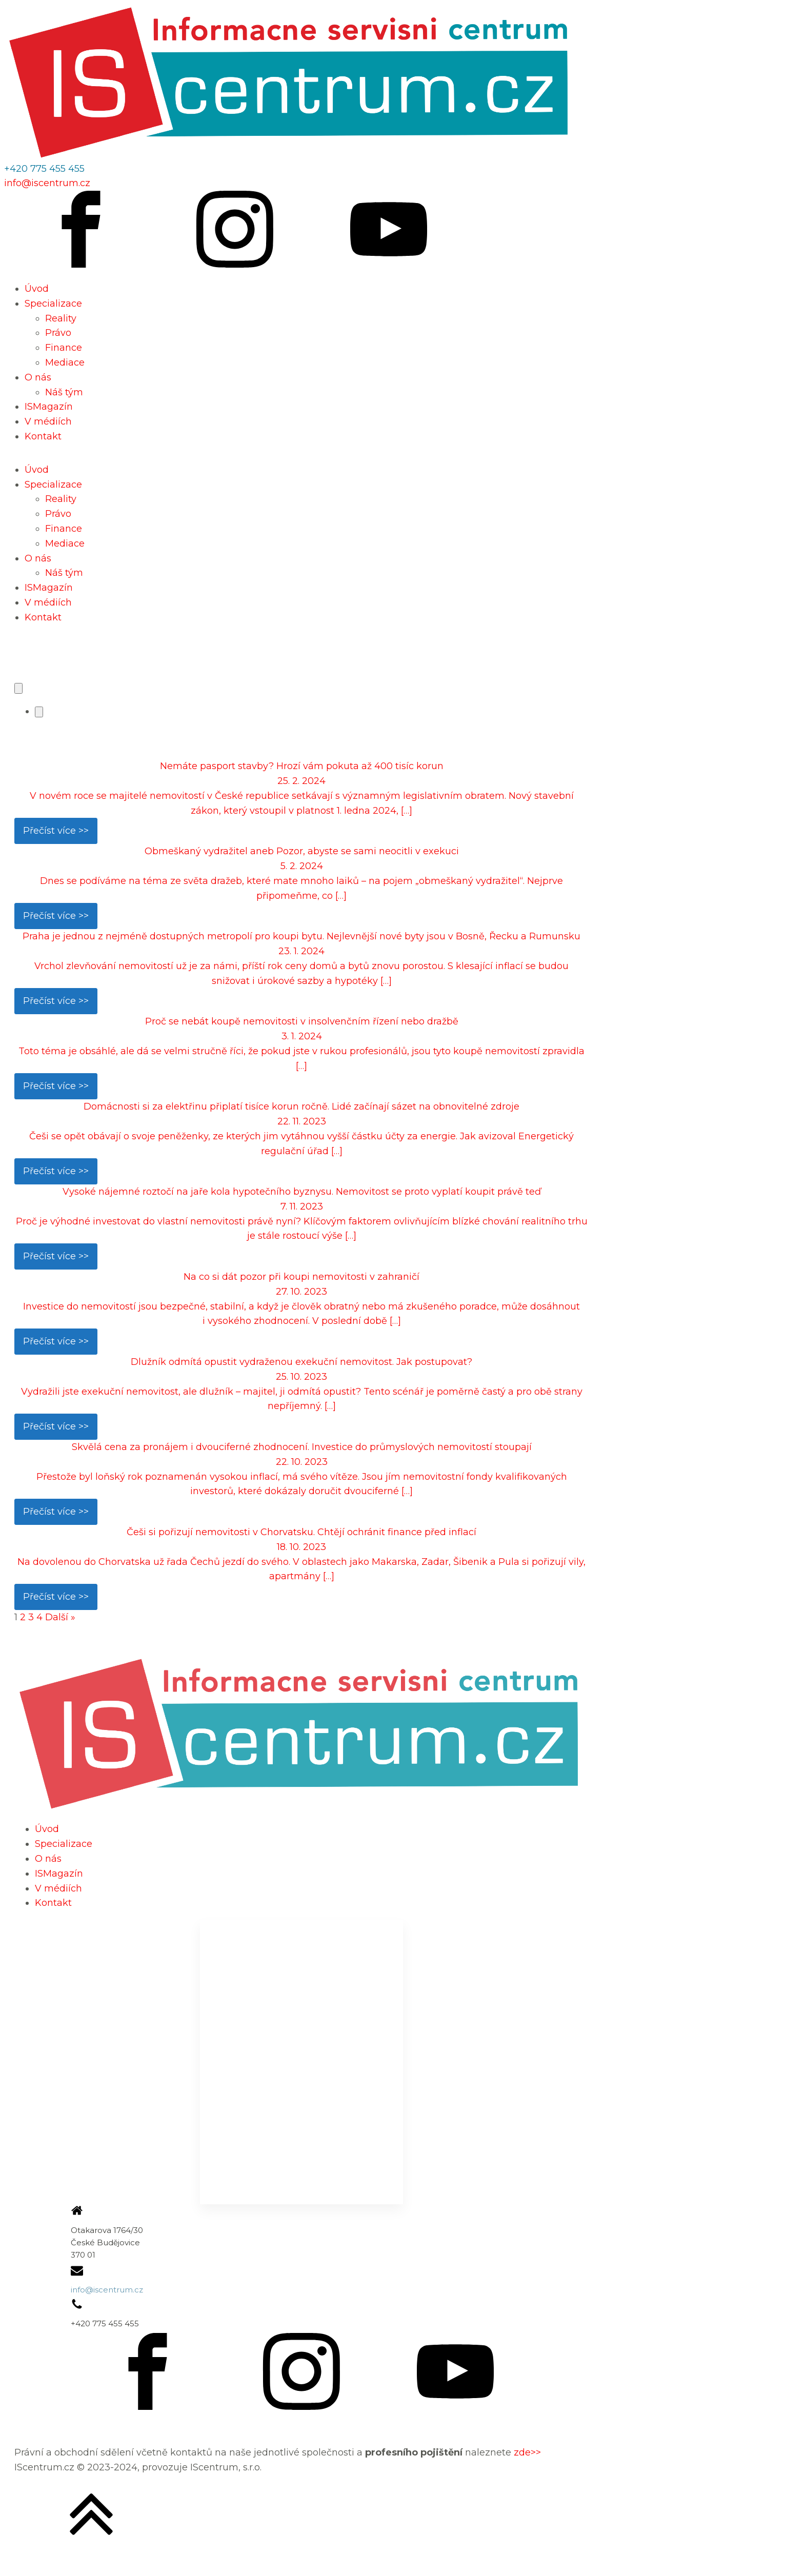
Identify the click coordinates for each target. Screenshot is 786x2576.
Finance (63, 347)
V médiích (48, 421)
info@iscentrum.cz (47, 183)
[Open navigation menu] (18, 688)
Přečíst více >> (56, 830)
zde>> (527, 2452)
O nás (38, 377)
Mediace (65, 362)
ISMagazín (49, 406)
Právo (58, 332)
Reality (60, 318)
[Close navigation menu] (39, 712)
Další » (60, 1617)
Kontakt (43, 436)
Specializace (53, 303)
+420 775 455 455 (44, 168)
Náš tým (64, 392)
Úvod (37, 288)
